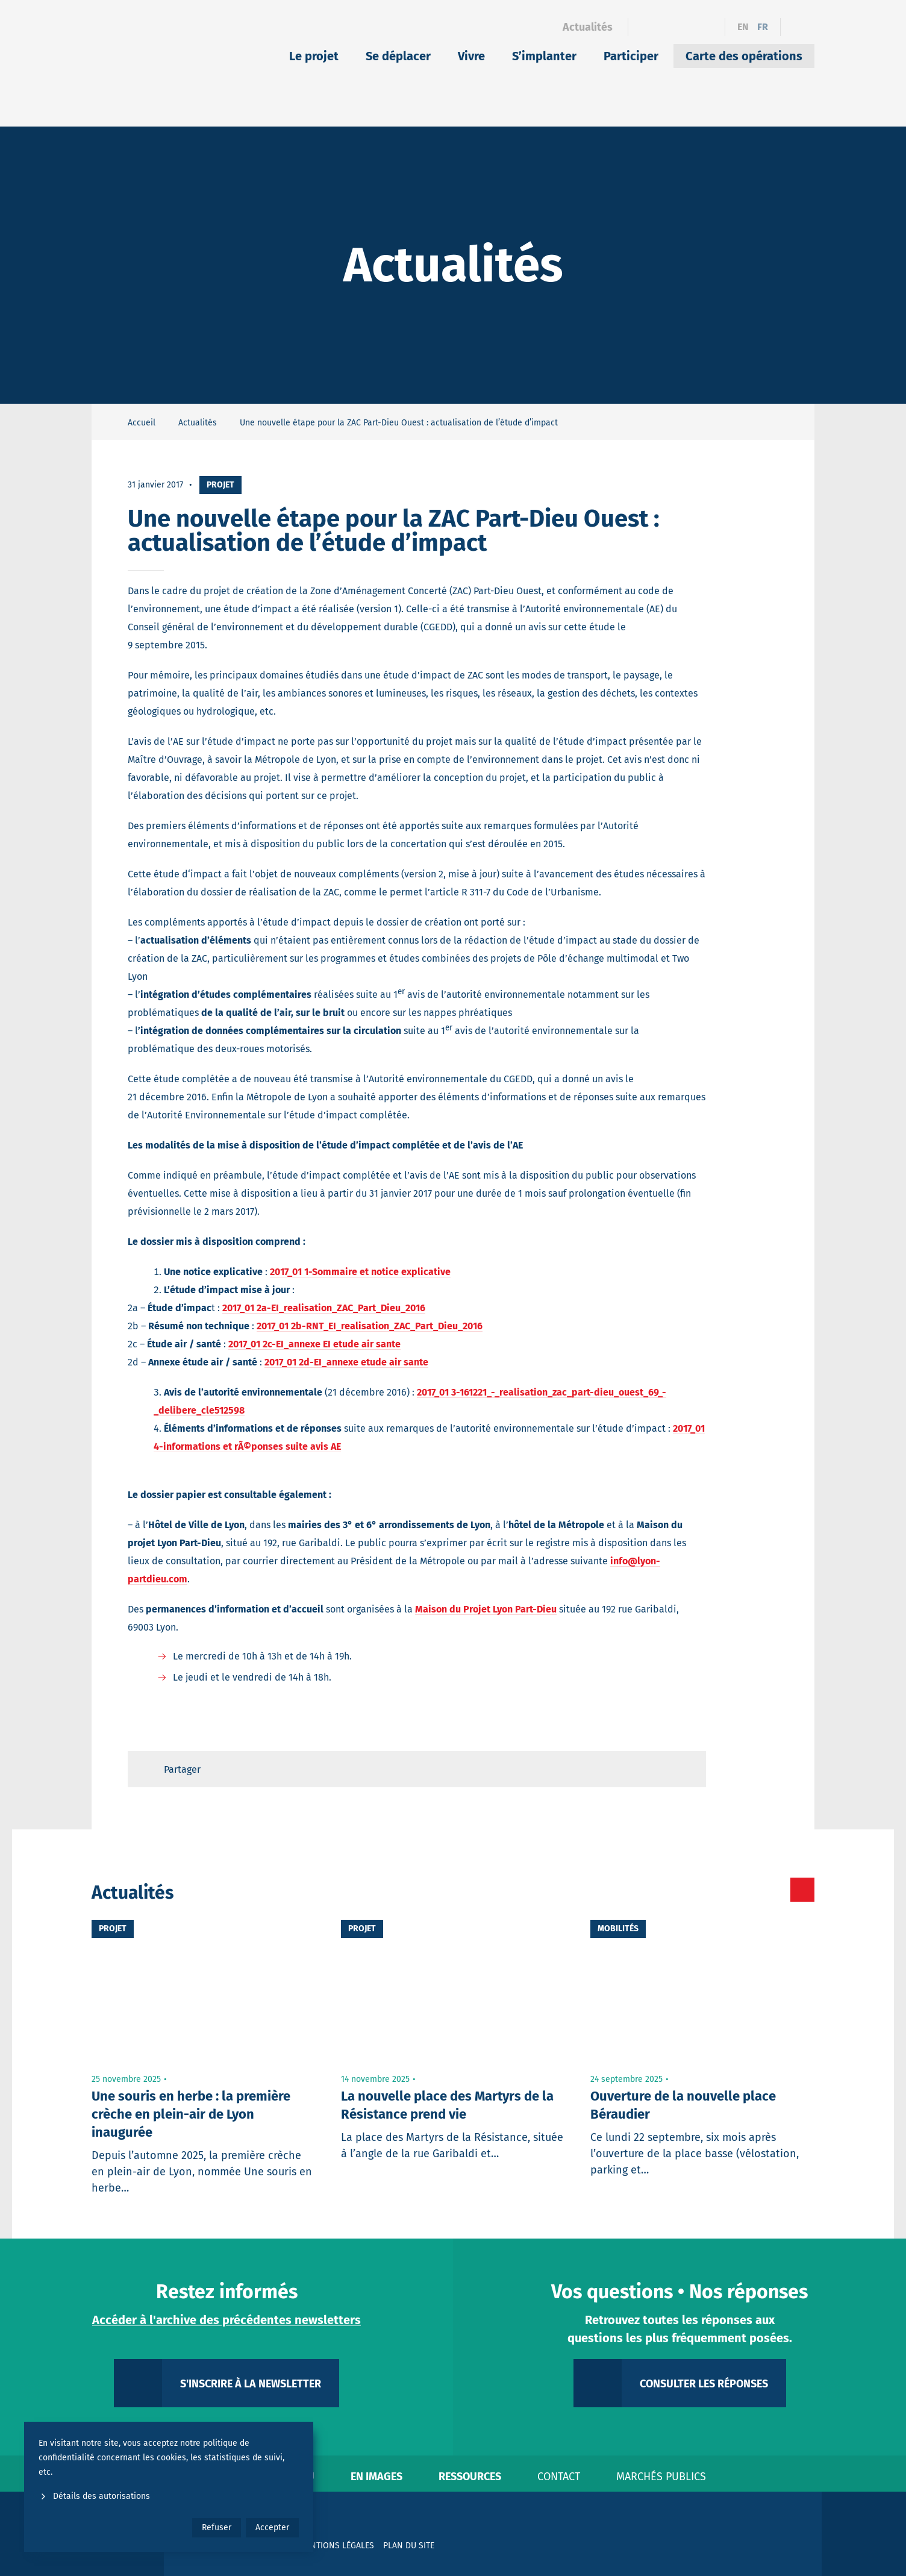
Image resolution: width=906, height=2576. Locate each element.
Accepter (272, 2527)
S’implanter (544, 56)
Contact (558, 2476)
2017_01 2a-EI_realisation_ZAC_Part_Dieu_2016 (323, 1308)
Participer (631, 56)
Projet (220, 485)
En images (376, 2476)
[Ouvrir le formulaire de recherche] (797, 27)
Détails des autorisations (94, 2496)
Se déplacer (398, 56)
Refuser (216, 2527)
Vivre (471, 56)
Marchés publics (661, 2476)
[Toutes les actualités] (751, 1890)
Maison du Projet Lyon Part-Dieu (486, 1609)
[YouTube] (708, 27)
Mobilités (618, 1928)
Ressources (470, 2476)
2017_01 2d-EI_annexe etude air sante (346, 1362)
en (743, 27)
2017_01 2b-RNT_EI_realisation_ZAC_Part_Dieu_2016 (370, 1326)
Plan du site (408, 2545)
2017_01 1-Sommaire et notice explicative (360, 1271)
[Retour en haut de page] (685, 1769)
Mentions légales (336, 2545)
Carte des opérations (744, 56)
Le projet (314, 56)
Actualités (588, 27)
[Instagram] (687, 27)
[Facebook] (644, 27)
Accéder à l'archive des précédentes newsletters (226, 2320)
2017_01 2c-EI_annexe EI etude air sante (314, 1344)
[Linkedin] (665, 27)
